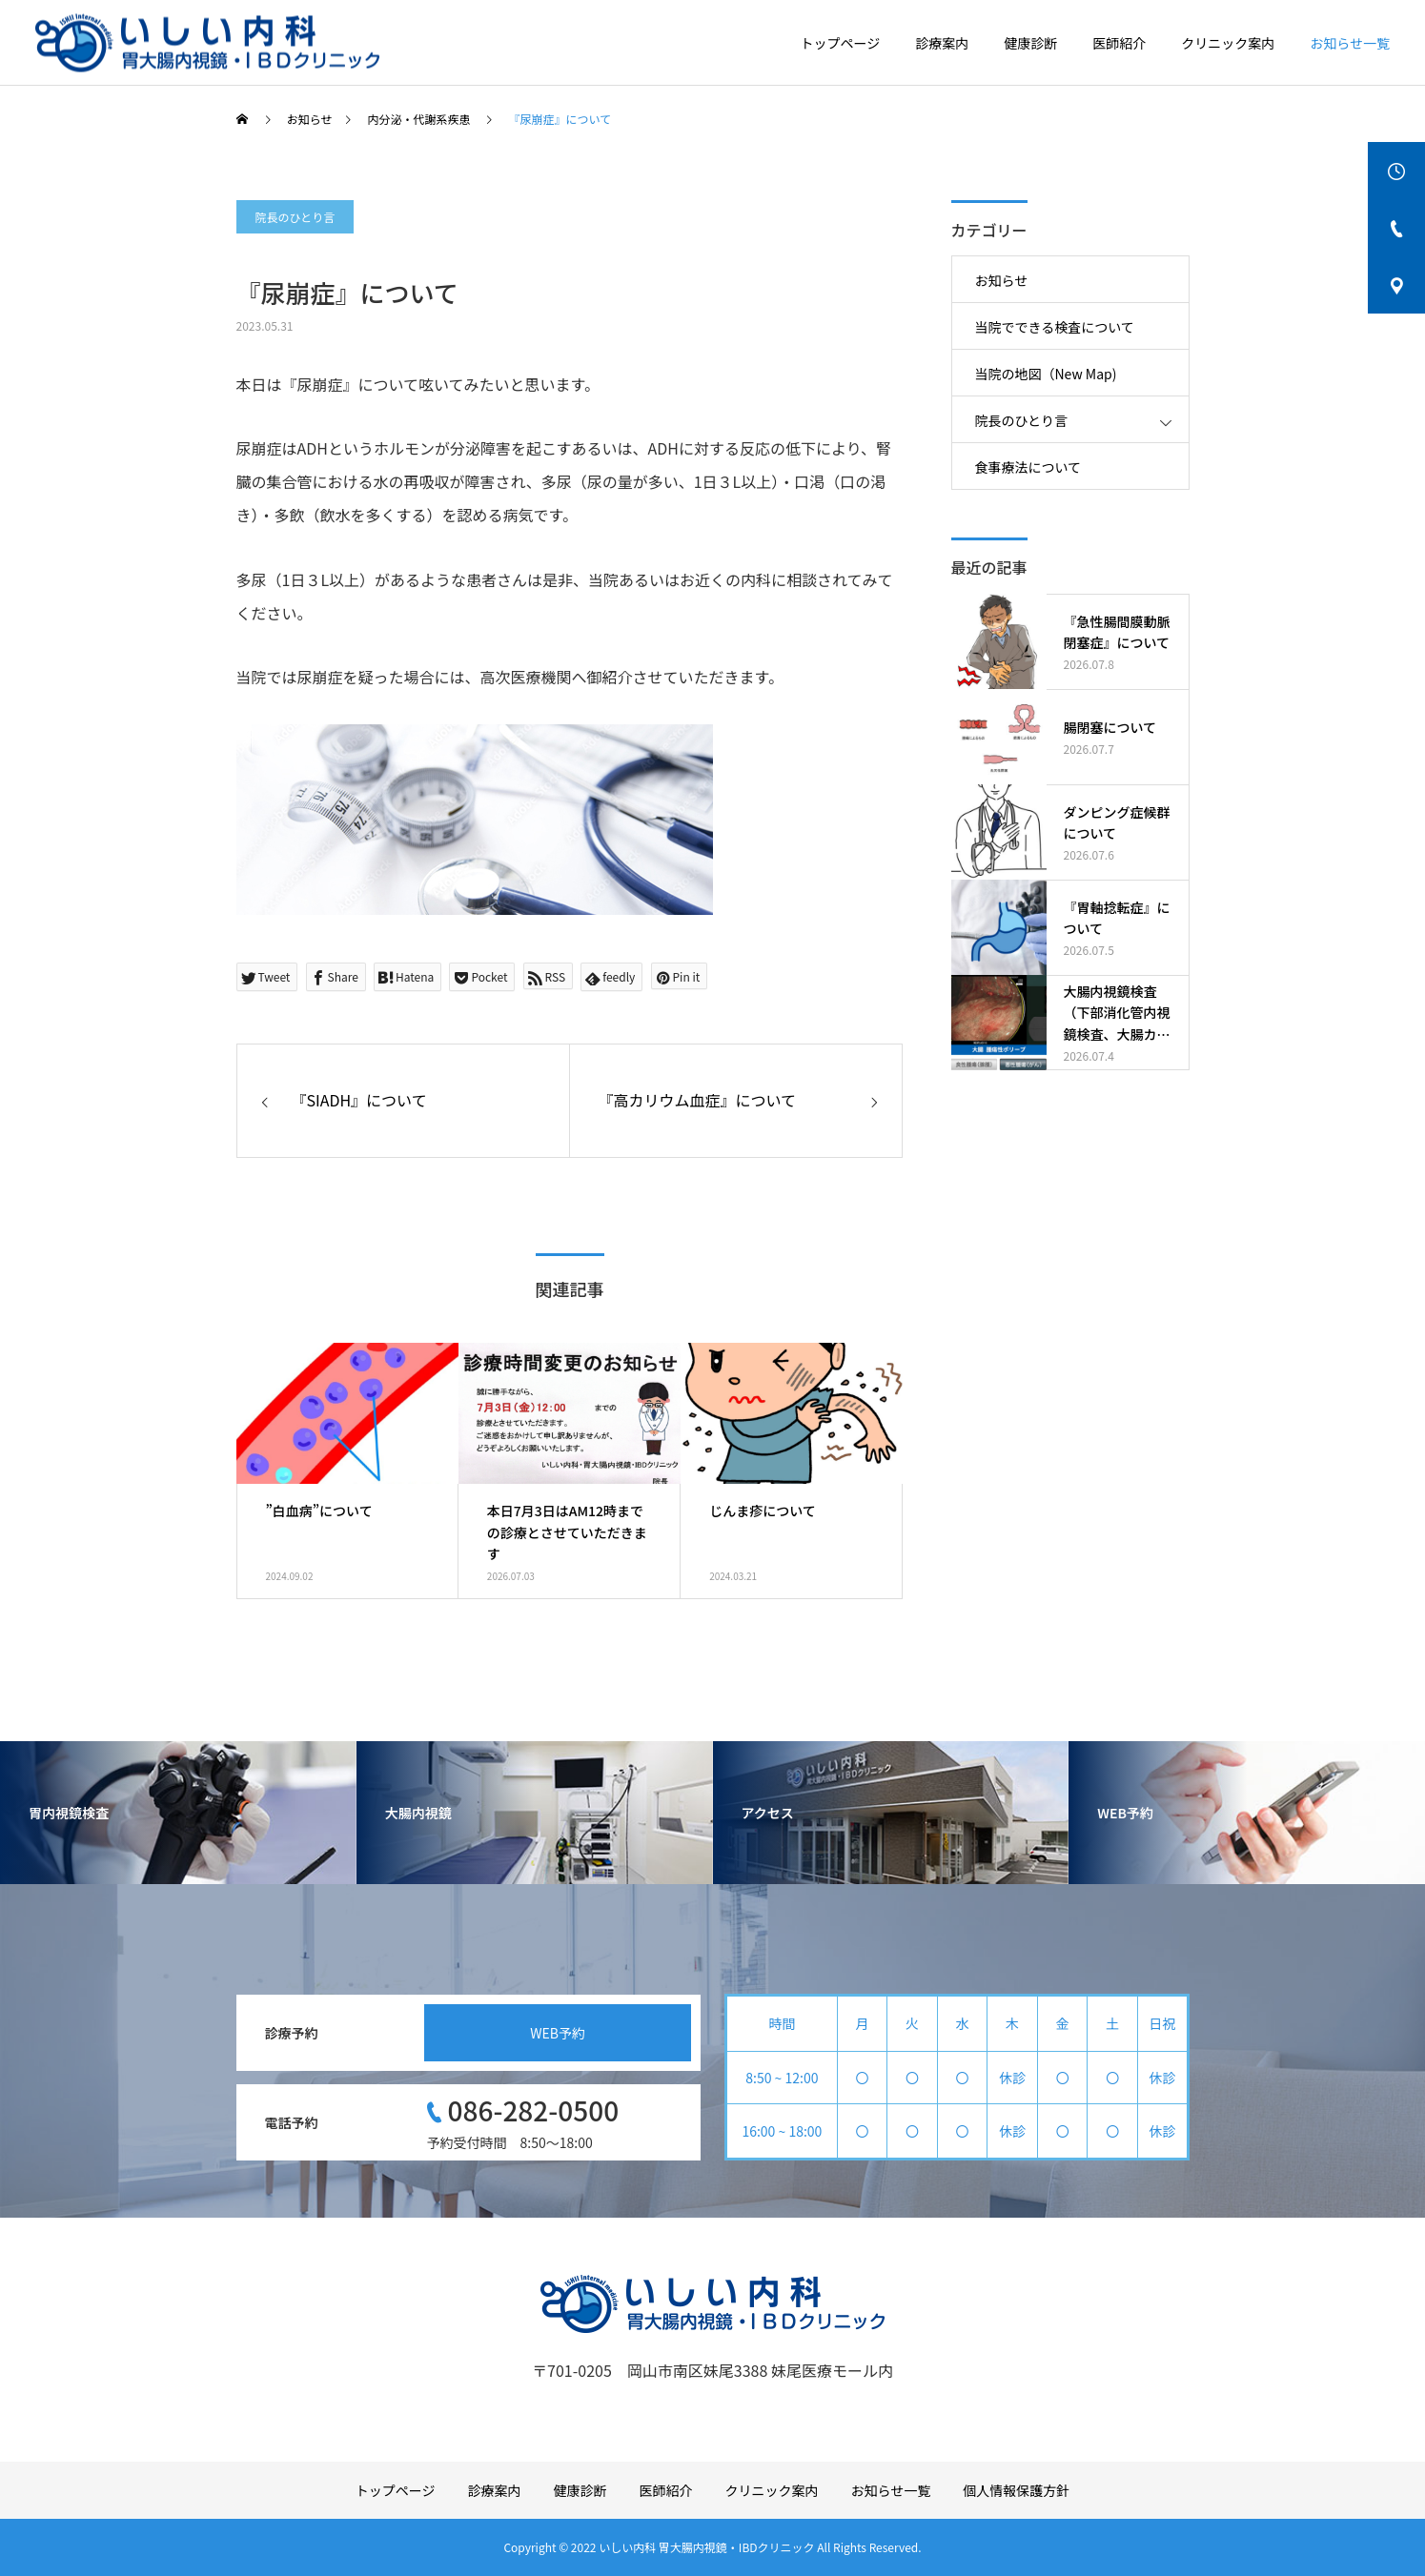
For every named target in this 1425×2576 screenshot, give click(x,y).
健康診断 (1030, 42)
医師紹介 (1119, 42)
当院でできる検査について (1054, 326)
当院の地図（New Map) (1046, 373)
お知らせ (1001, 280)
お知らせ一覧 (1350, 42)
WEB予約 (557, 2032)
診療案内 (941, 42)
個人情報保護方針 (1016, 2490)
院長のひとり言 (295, 217)
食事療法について (1028, 467)
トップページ (841, 42)
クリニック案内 (1227, 42)
